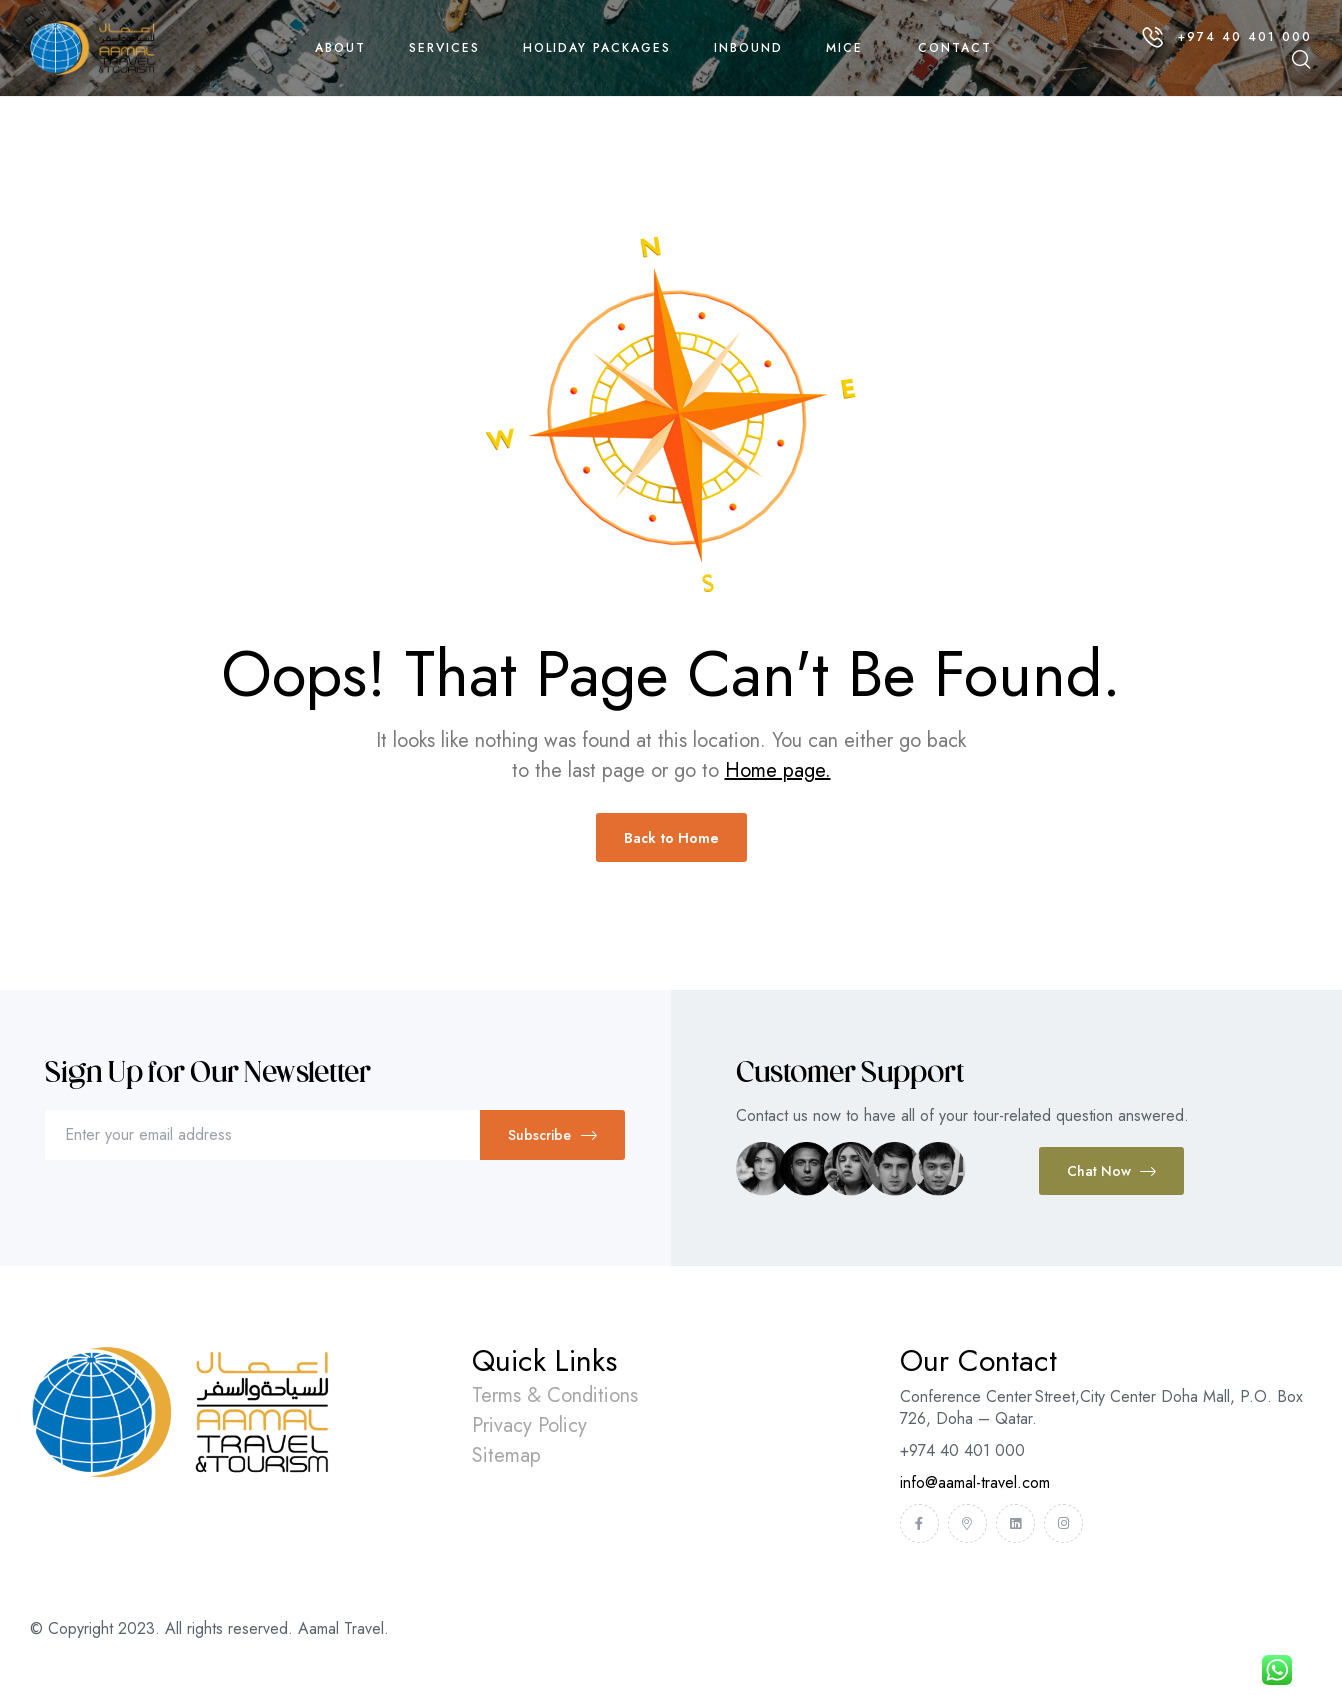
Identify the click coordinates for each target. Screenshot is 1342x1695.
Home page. (778, 770)
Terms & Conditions (555, 1395)
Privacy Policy (529, 1425)
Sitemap (506, 1455)
